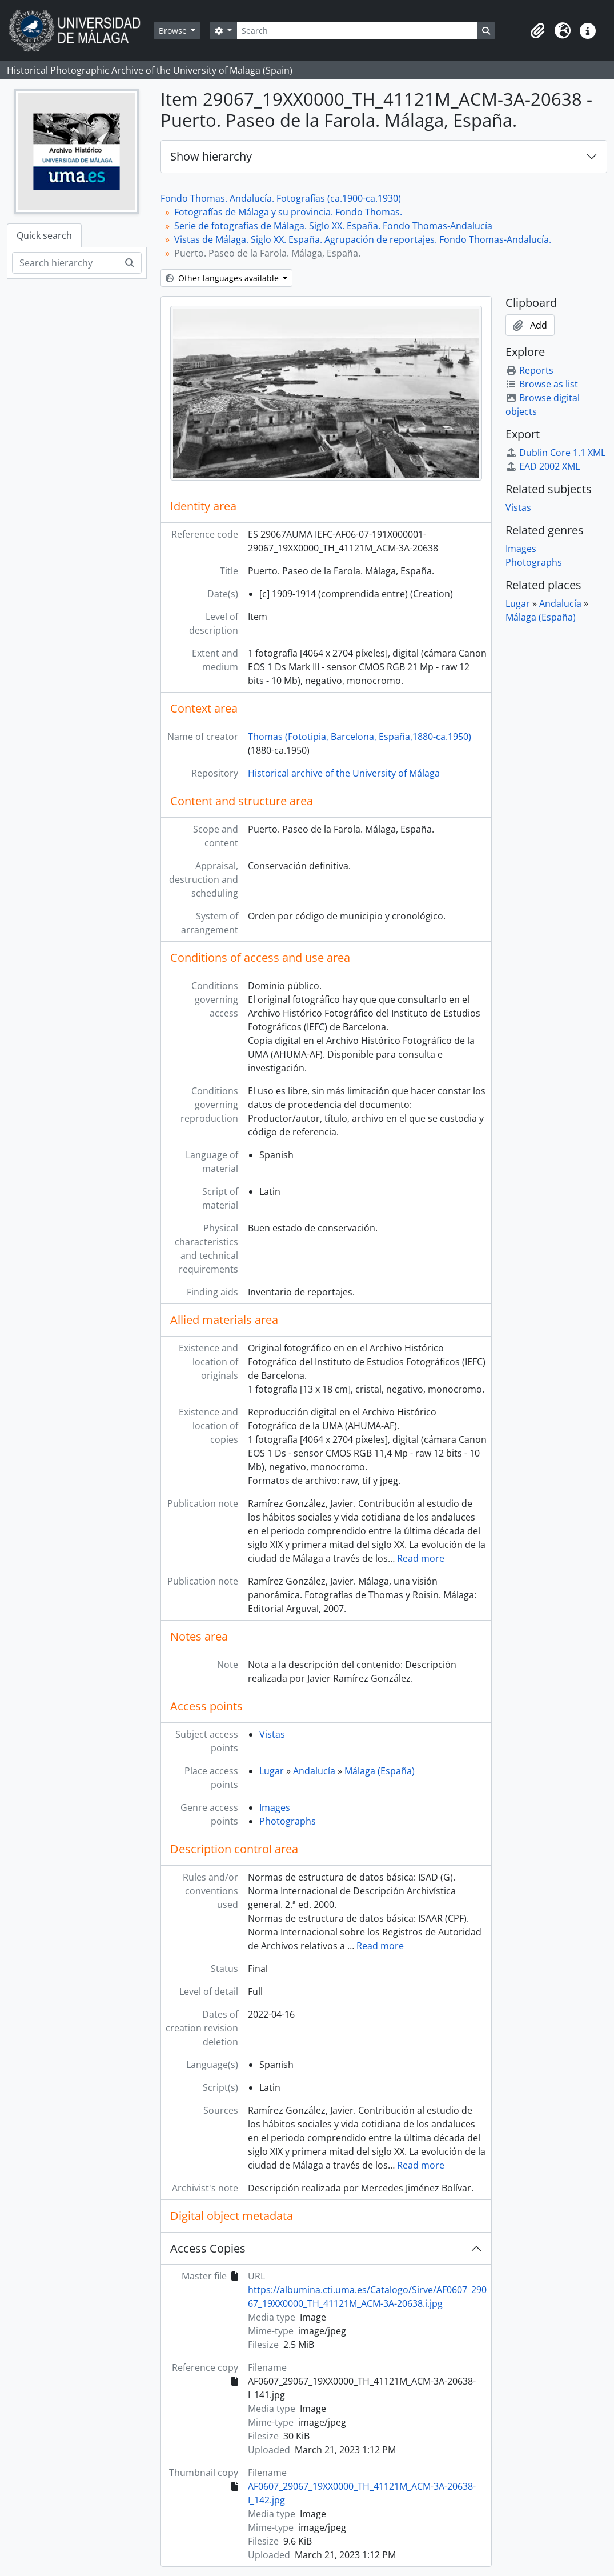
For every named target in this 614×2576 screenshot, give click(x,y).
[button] (537, 30)
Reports (529, 370)
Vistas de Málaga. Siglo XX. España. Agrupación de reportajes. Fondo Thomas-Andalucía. (362, 239)
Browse (174, 30)
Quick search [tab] (44, 235)
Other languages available (223, 278)
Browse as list (541, 384)
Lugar (271, 1771)
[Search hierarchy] (65, 263)
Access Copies (208, 2248)
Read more (420, 1558)
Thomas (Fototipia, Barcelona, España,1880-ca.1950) (359, 736)
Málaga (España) (379, 1771)
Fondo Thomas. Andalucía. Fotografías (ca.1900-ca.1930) (280, 198)
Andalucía (314, 1771)
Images (274, 1807)
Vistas (272, 1734)
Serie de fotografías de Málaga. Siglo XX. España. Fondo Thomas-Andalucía (333, 225)
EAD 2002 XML (542, 466)
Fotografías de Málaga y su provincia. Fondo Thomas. (288, 212)
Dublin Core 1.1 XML (555, 452)
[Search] (356, 30)
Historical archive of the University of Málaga (344, 773)
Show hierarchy (211, 156)
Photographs (287, 1821)
